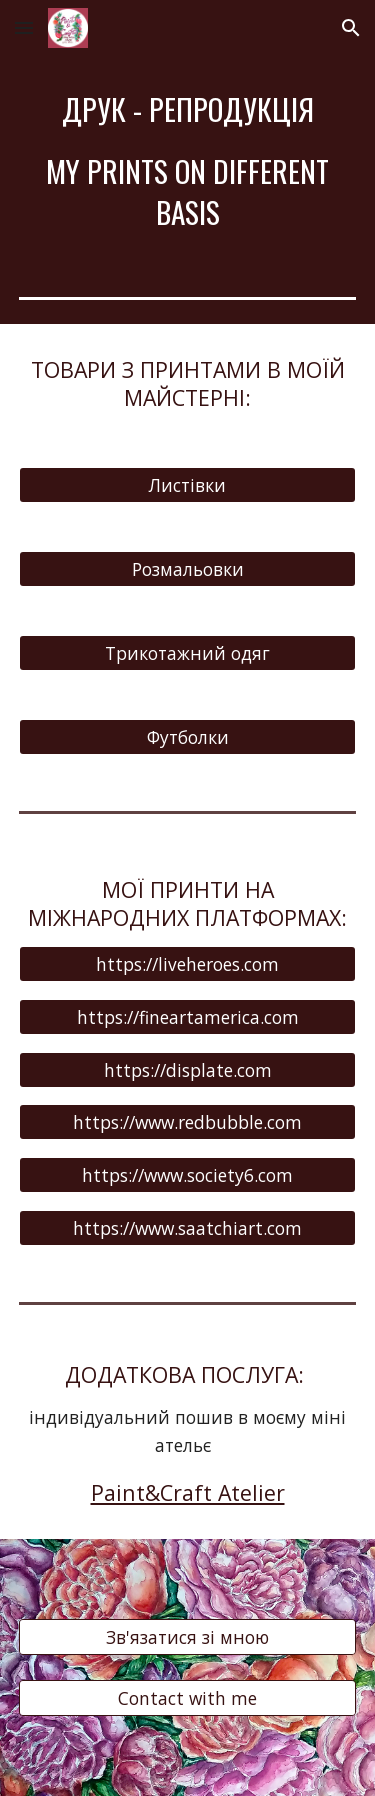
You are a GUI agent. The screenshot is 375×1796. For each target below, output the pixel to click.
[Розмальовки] (188, 569)
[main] (188, 160)
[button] (24, 27)
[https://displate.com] (188, 1069)
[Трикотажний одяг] (188, 653)
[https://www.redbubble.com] (188, 1122)
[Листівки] (188, 485)
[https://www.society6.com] (188, 1175)
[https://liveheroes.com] (188, 963)
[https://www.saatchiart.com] (188, 1228)
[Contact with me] (188, 1698)
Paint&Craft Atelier (188, 1492)
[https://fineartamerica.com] (188, 1016)
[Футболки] (188, 737)
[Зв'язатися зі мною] (188, 1636)
